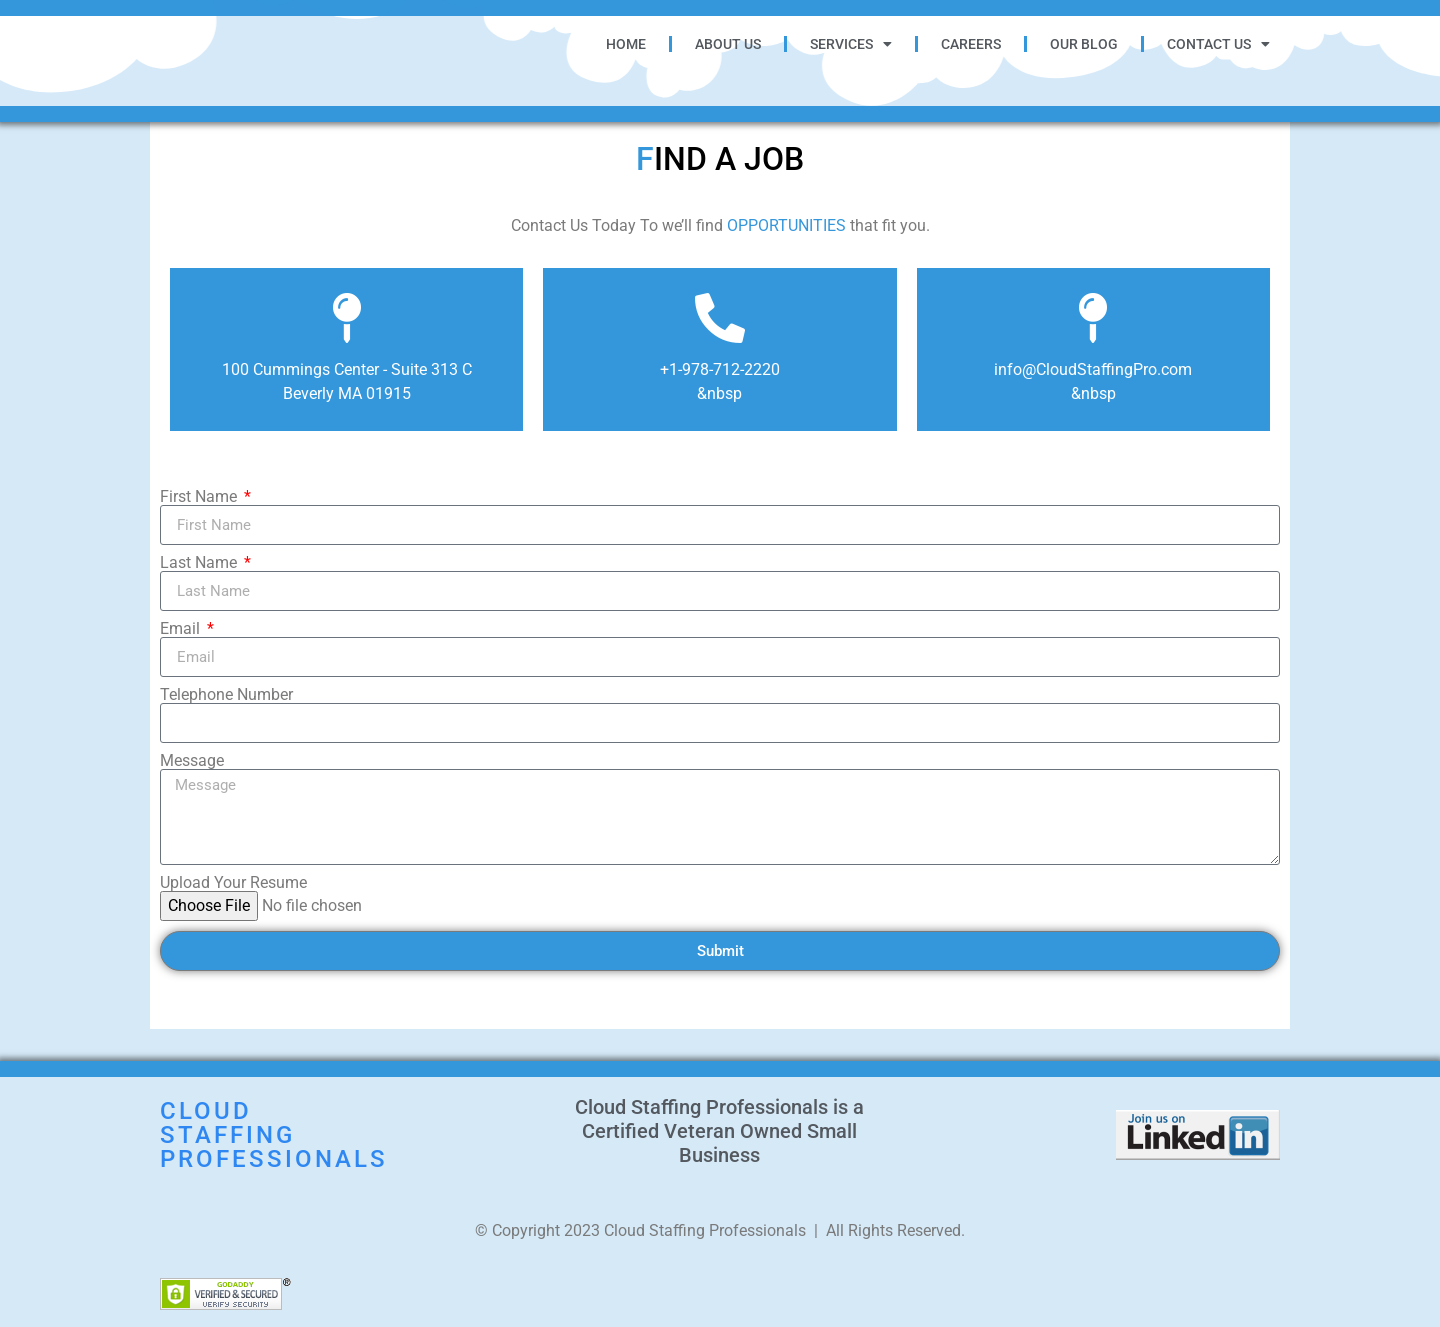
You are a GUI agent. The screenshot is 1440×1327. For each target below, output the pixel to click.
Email (182, 629)
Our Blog (1084, 44)
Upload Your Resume (233, 883)
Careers (971, 44)
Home (626, 44)
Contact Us (1218, 44)
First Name (200, 497)
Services (851, 44)
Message (192, 761)
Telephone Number (226, 695)
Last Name (200, 563)
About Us (728, 44)
